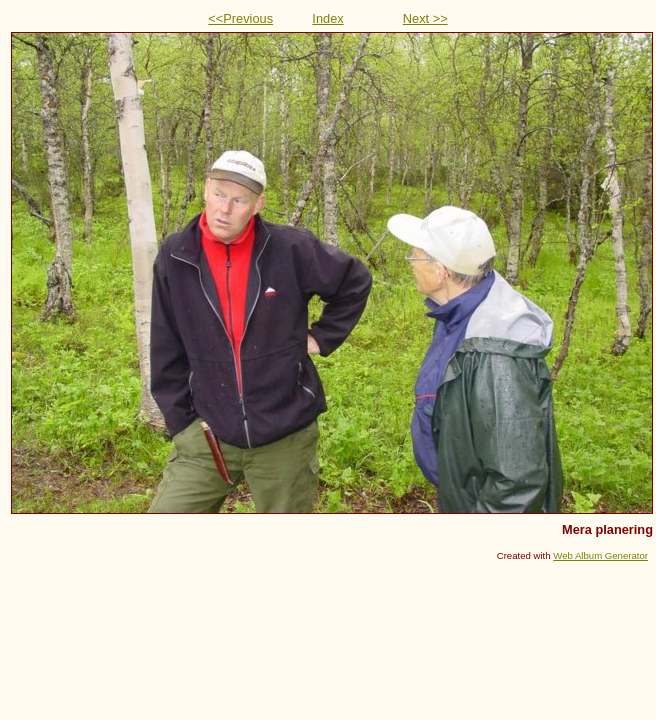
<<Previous (240, 18)
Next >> (425, 18)
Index (327, 18)
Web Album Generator (600, 555)
